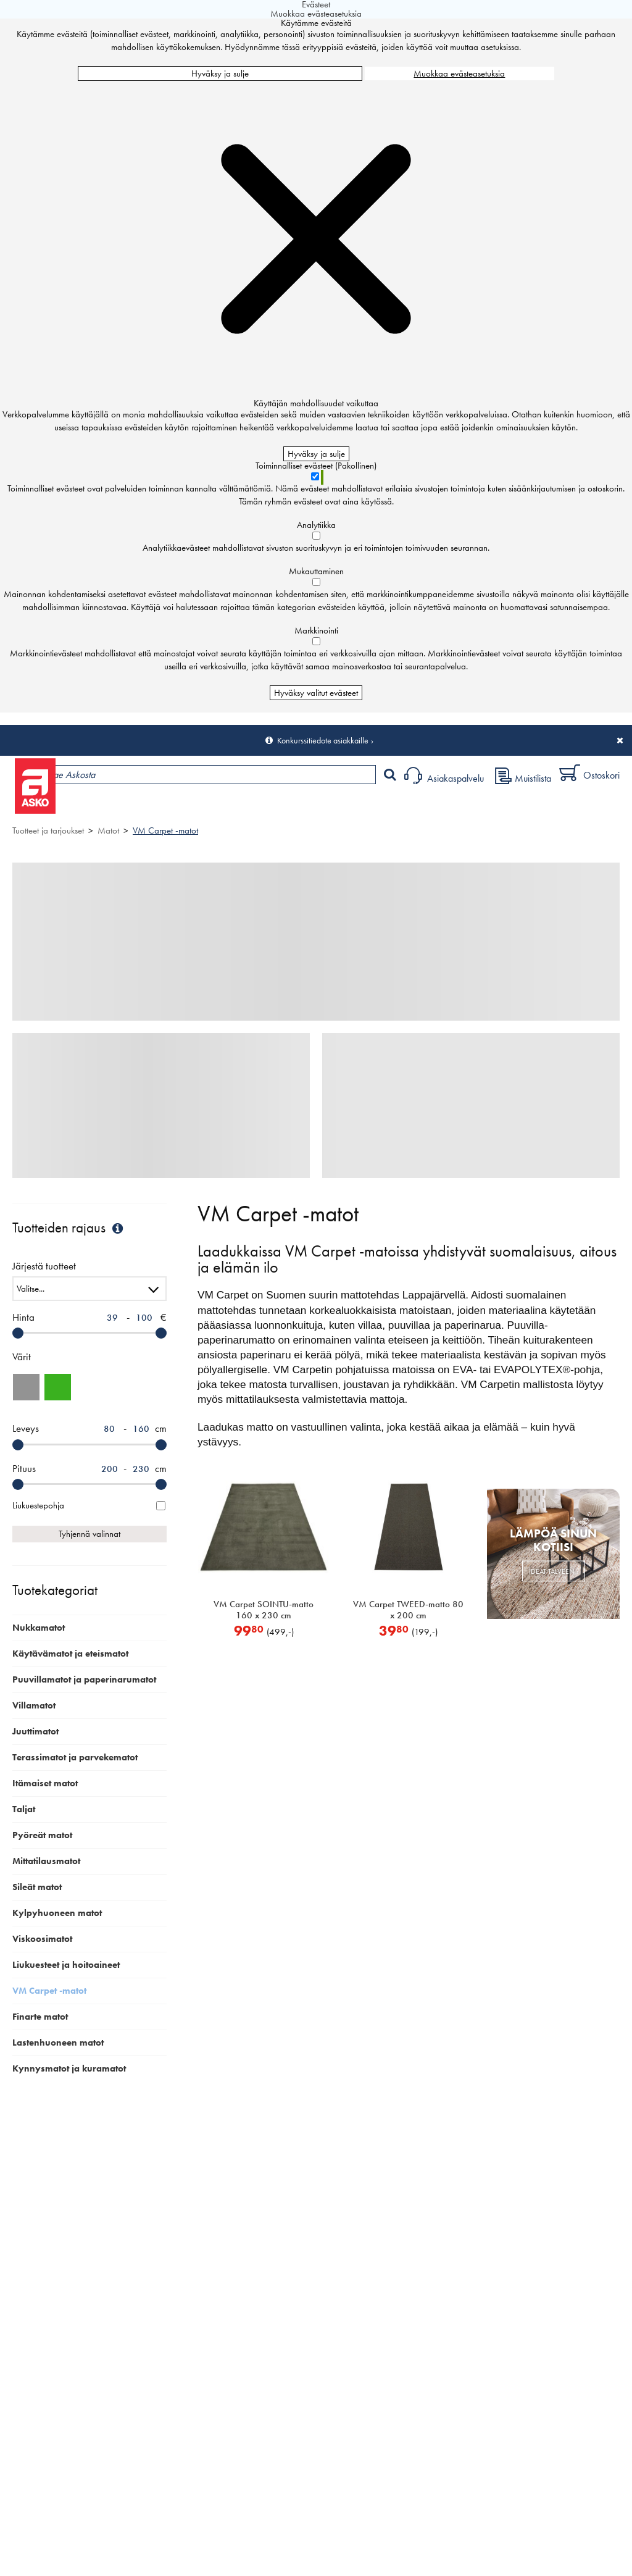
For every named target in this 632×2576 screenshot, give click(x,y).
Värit (21, 1356)
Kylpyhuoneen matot (57, 1913)
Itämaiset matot (45, 1783)
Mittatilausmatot (46, 1861)
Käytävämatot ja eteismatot (70, 1653)
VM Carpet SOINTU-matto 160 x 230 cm (264, 1610)
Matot (108, 830)
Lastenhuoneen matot (58, 2042)
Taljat (23, 1809)
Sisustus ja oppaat (344, 806)
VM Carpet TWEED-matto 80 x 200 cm (408, 1610)
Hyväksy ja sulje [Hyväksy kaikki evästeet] (220, 73)
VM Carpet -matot (165, 830)
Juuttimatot (35, 1731)
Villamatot (34, 1705)
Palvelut (272, 806)
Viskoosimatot (42, 1939)
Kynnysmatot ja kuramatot (69, 2068)
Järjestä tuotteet (44, 1266)
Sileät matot (37, 1887)
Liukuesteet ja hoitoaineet (66, 1965)
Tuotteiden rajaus (69, 1228)
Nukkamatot (38, 1627)
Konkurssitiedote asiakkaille (322, 740)
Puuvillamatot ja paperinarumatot (84, 1679)
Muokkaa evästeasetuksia (459, 73)
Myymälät (207, 806)
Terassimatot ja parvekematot (75, 1757)
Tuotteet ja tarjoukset (116, 806)
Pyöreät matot (42, 1835)
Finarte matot (40, 2016)
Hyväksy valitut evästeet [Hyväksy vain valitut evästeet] (316, 693)
